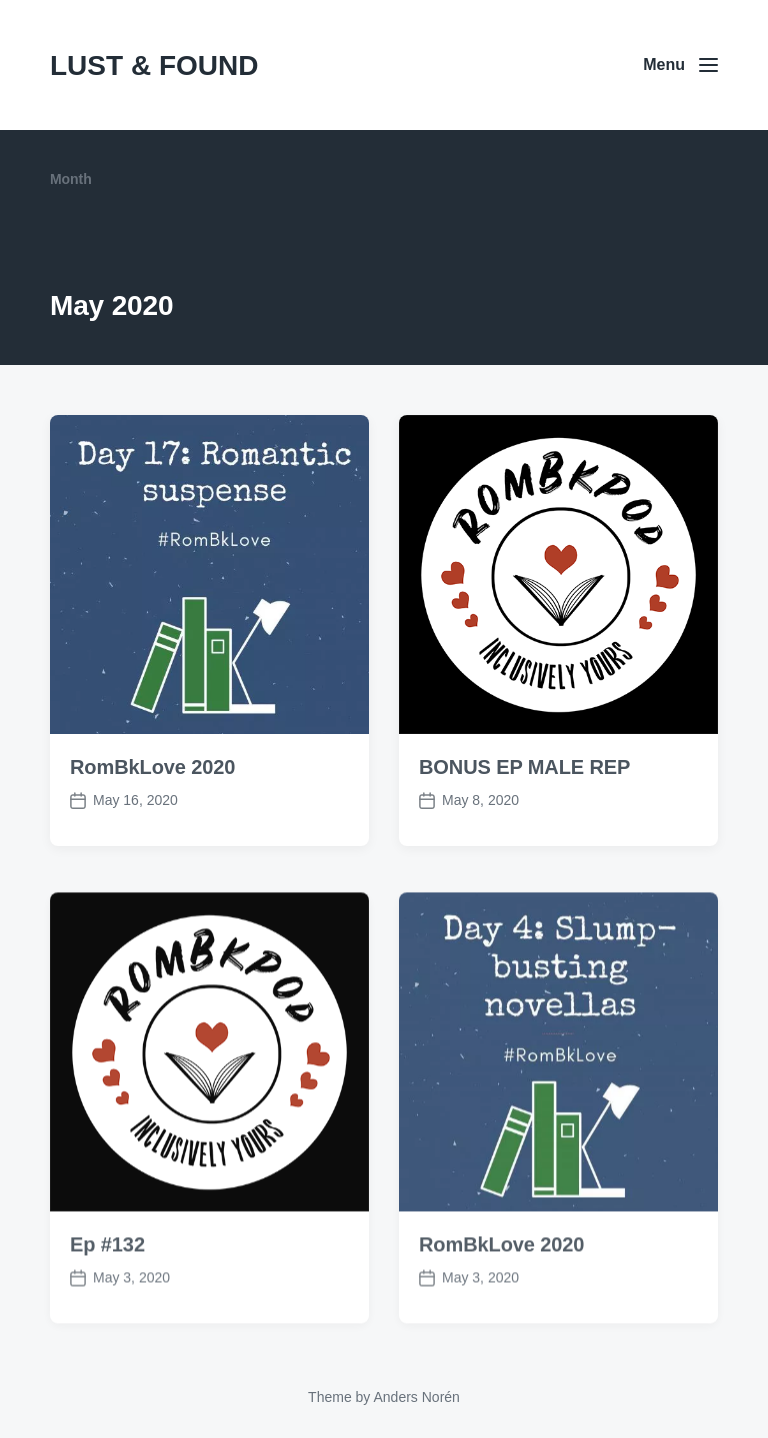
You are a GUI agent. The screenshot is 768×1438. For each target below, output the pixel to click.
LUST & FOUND (154, 65)
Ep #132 (107, 1283)
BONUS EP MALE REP (524, 767)
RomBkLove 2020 (152, 767)
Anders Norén (416, 1397)
